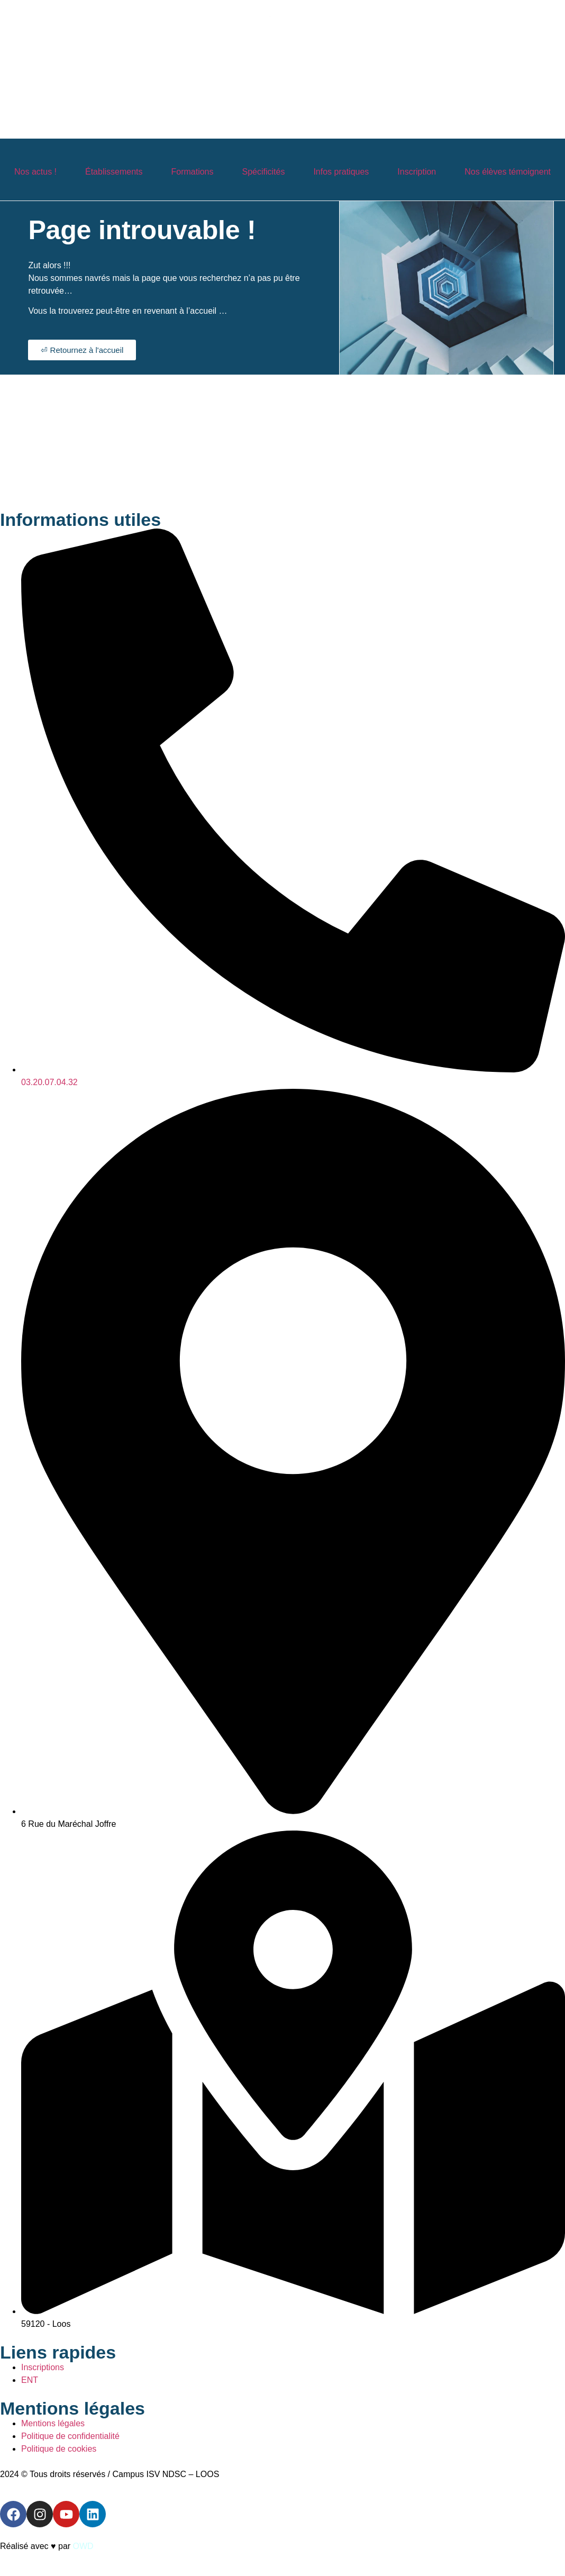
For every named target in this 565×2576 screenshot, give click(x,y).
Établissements (114, 171)
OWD (83, 2546)
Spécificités (263, 171)
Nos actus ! (35, 171)
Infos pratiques (341, 171)
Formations (192, 171)
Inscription (416, 171)
